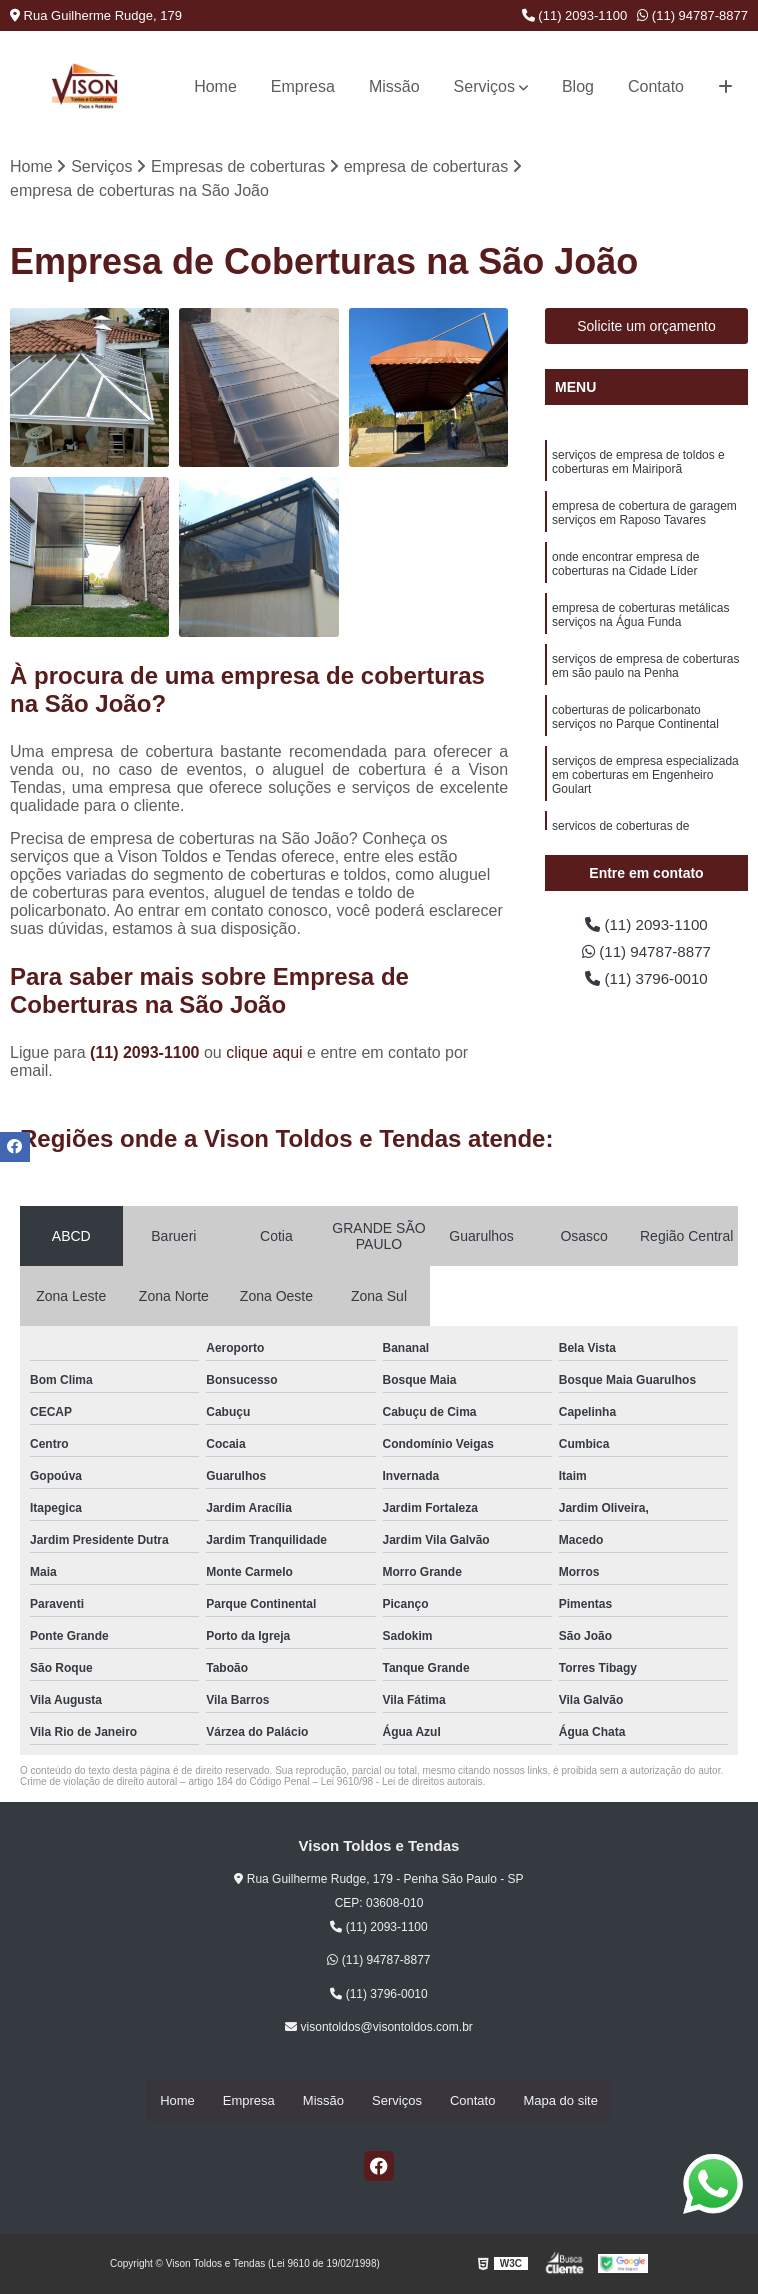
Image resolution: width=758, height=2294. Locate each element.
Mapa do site (560, 2101)
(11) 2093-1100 (575, 15)
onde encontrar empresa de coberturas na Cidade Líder (625, 567)
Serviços (484, 86)
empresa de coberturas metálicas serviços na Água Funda (640, 619)
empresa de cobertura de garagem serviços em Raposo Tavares (644, 515)
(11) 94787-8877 (692, 15)
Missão (394, 86)
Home (215, 86)
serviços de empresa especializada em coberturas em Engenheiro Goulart (645, 782)
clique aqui (264, 1052)
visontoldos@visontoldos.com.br (379, 2028)
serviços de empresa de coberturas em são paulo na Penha (645, 671)
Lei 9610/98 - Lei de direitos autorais (402, 1781)
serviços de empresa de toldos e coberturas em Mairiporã (638, 463)
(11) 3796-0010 (647, 981)
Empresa (303, 86)
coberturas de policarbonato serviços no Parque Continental (635, 723)
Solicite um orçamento (646, 327)
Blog (578, 86)
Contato (656, 86)
